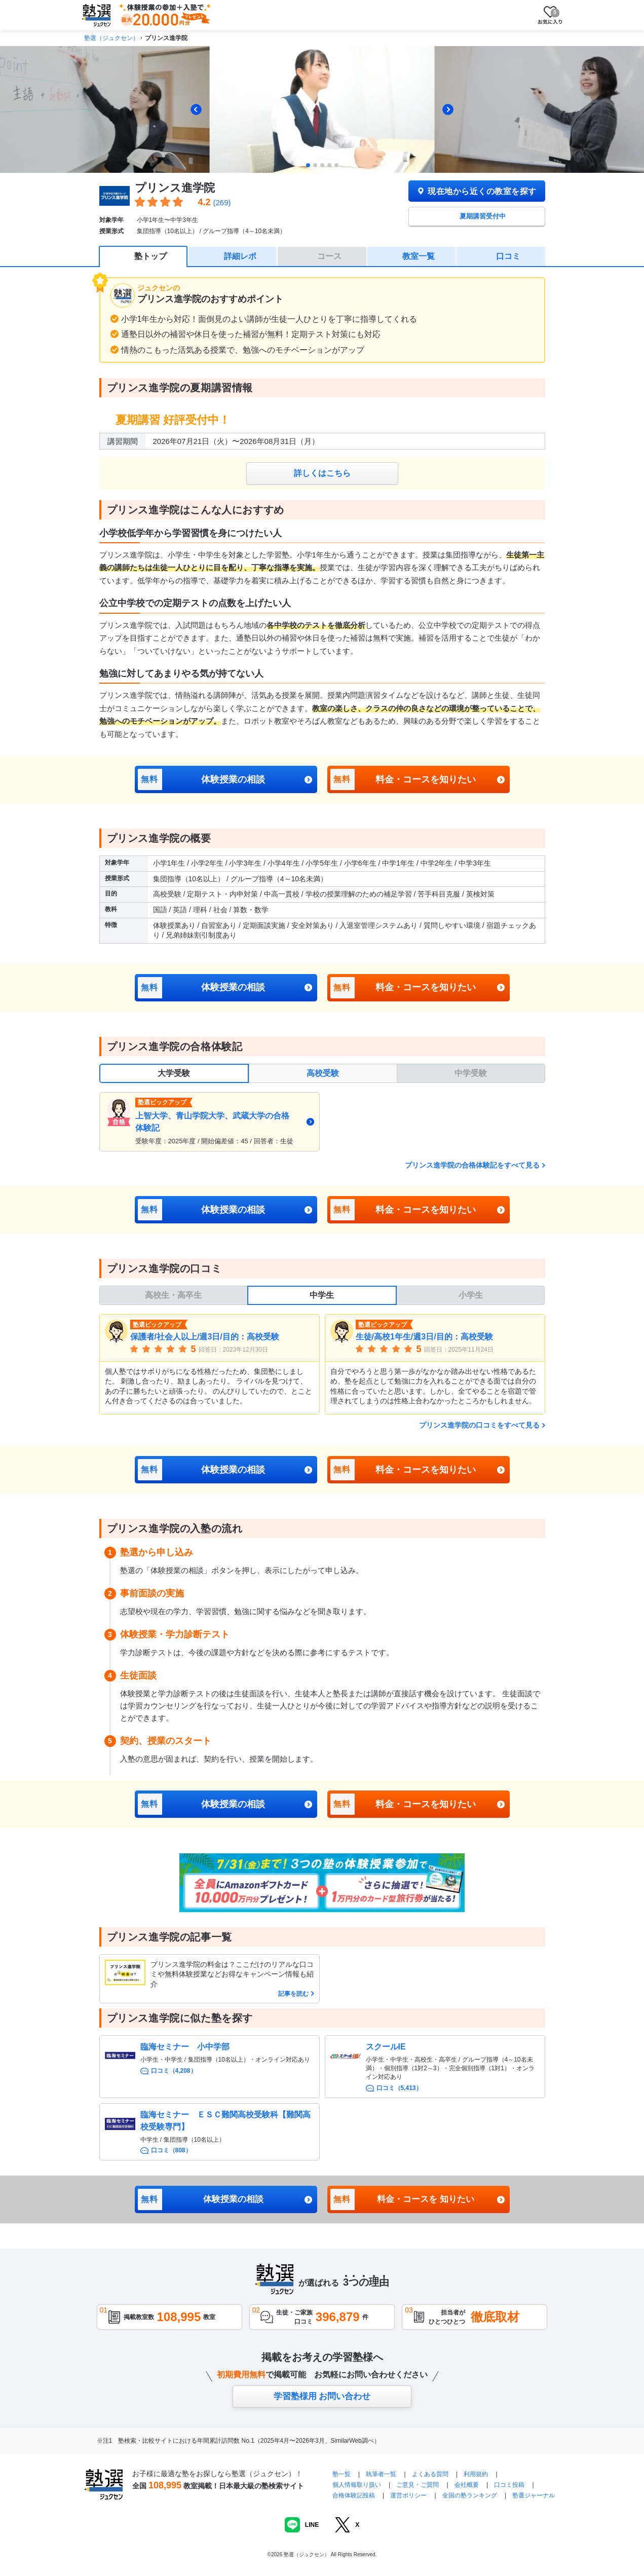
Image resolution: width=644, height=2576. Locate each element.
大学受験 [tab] (174, 1073)
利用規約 (476, 2474)
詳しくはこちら (322, 473)
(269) (222, 202)
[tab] (308, 165)
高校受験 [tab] (323, 1073)
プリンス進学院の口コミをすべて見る (479, 1425)
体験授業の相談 (202, 779)
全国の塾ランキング (469, 2495)
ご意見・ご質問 (417, 2484)
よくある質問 (431, 2474)
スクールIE (386, 2046)
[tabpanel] (322, 1121)
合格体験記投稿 (353, 2495)
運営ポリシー (408, 2495)
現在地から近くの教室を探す (476, 191)
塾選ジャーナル (533, 2495)
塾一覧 (341, 2474)
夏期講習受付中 (483, 216)
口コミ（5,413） (399, 2088)
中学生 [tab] (322, 1295)
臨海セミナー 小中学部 (185, 2046)
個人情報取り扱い (356, 2484)
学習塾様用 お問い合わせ (322, 2396)
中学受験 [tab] (470, 1073)
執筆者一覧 (381, 2474)
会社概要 (466, 2484)
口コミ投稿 (509, 2484)
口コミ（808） (171, 2150)
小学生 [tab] (471, 1295)
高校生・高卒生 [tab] (173, 1295)
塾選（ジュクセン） (111, 38)
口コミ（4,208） (174, 2070)
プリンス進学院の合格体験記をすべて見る (472, 1165)
